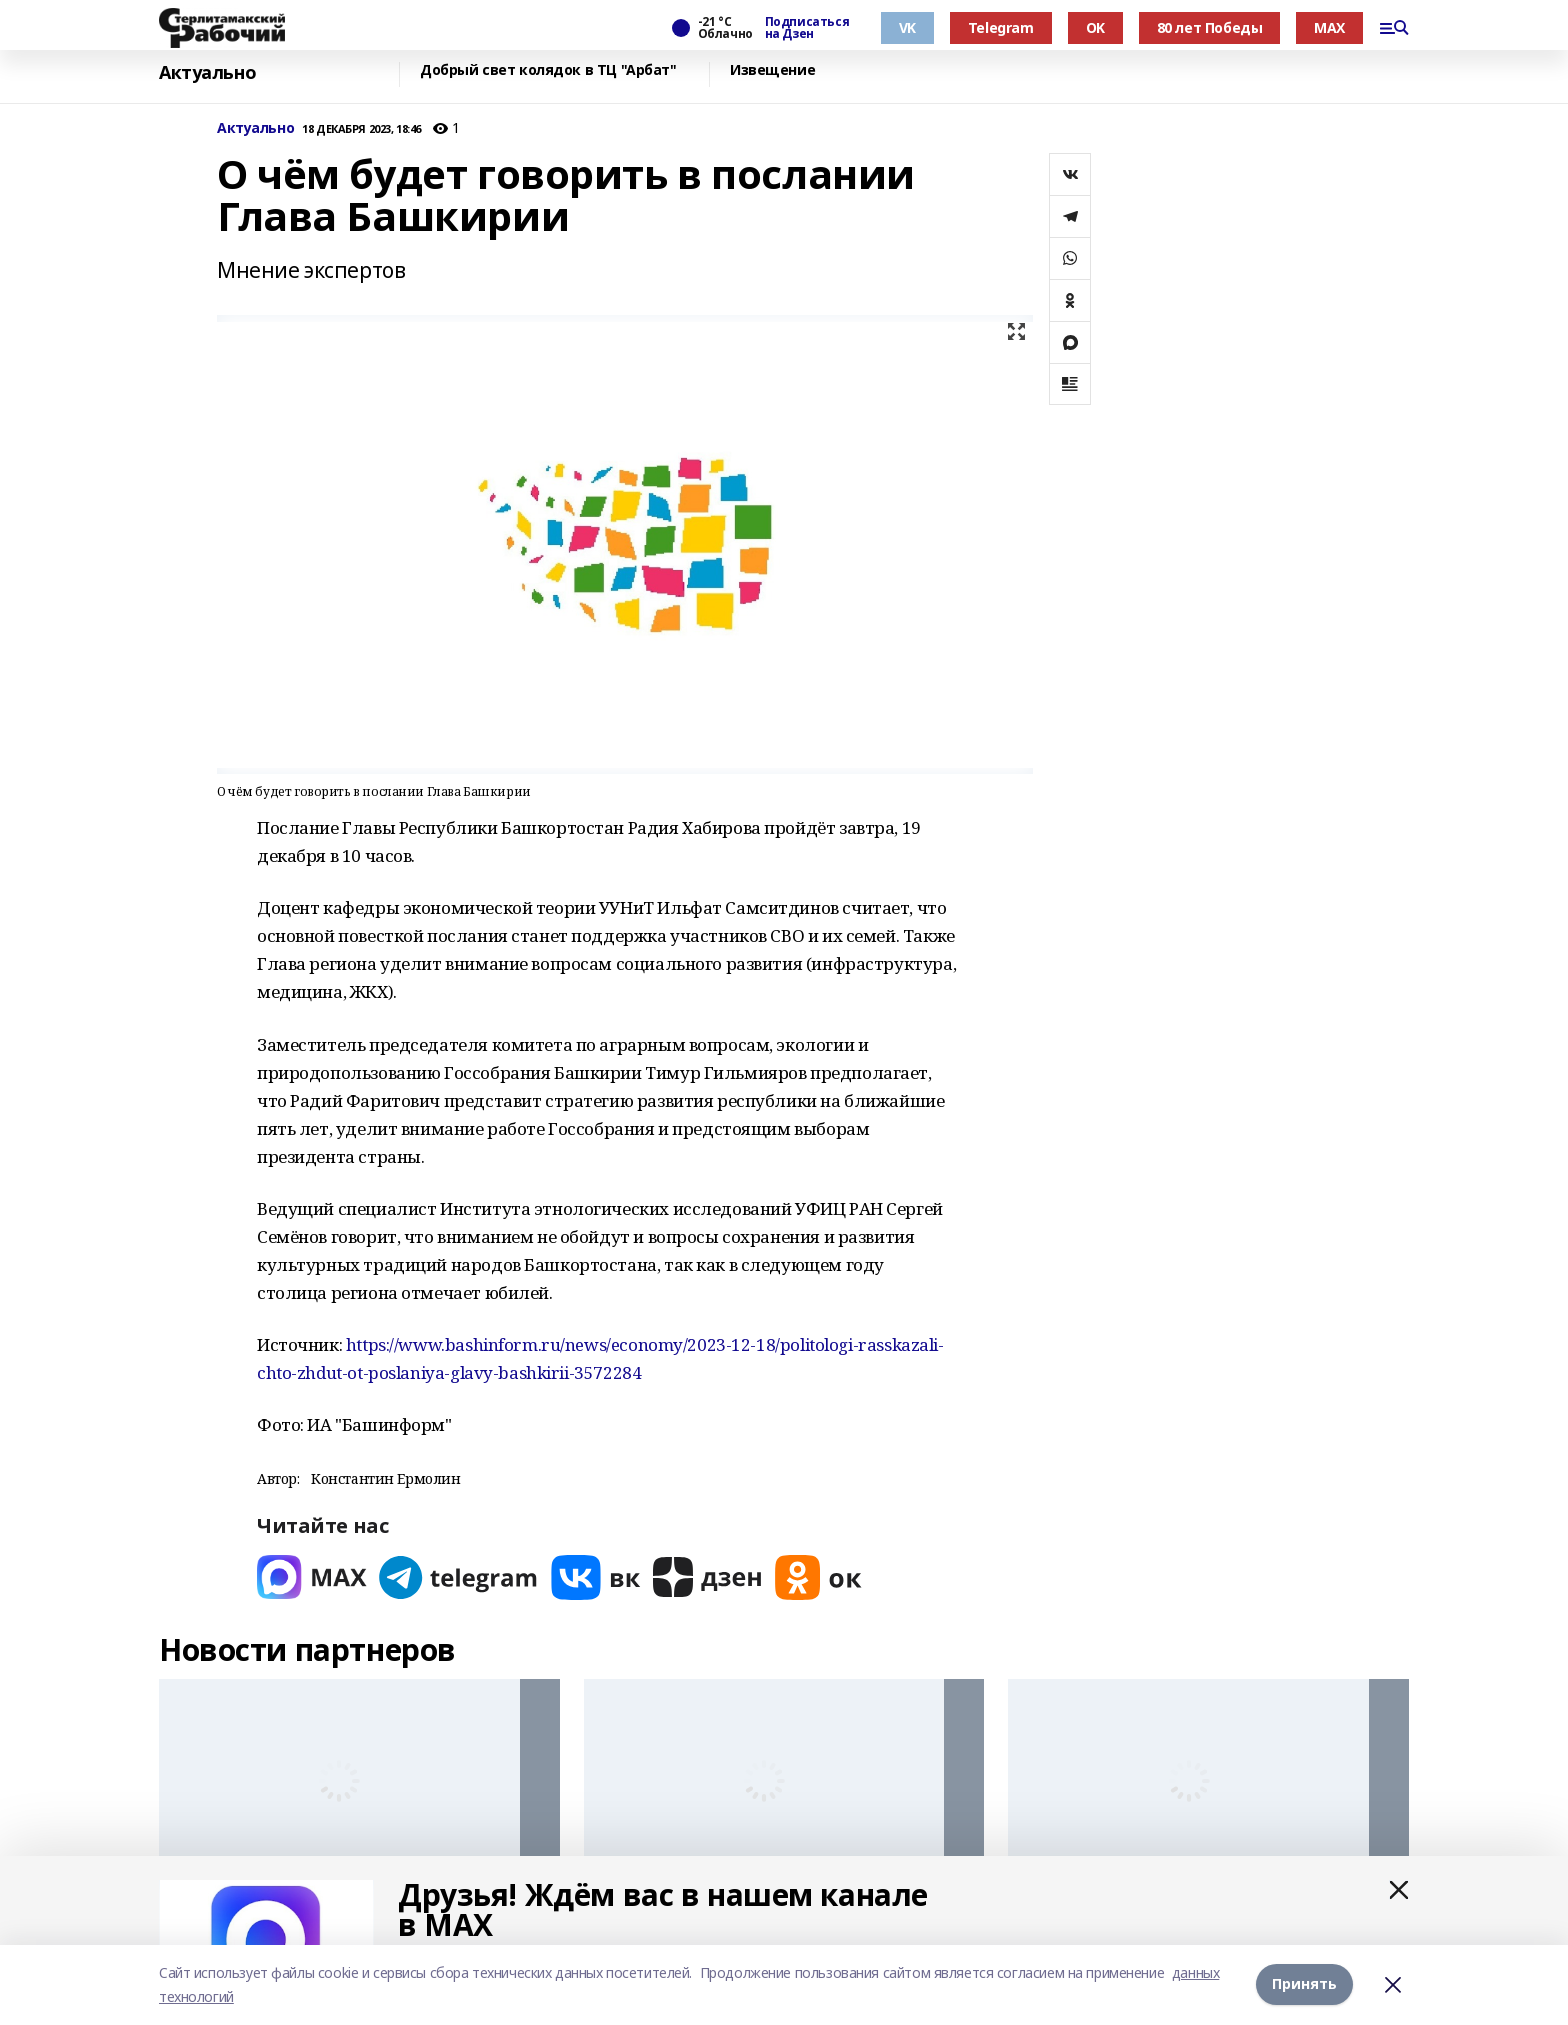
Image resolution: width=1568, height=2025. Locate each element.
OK (1095, 27)
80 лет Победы (1210, 27)
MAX (1329, 27)
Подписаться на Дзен (807, 28)
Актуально (207, 72)
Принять (1304, 1984)
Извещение (772, 70)
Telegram (1001, 27)
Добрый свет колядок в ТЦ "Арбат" (548, 70)
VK (907, 27)
